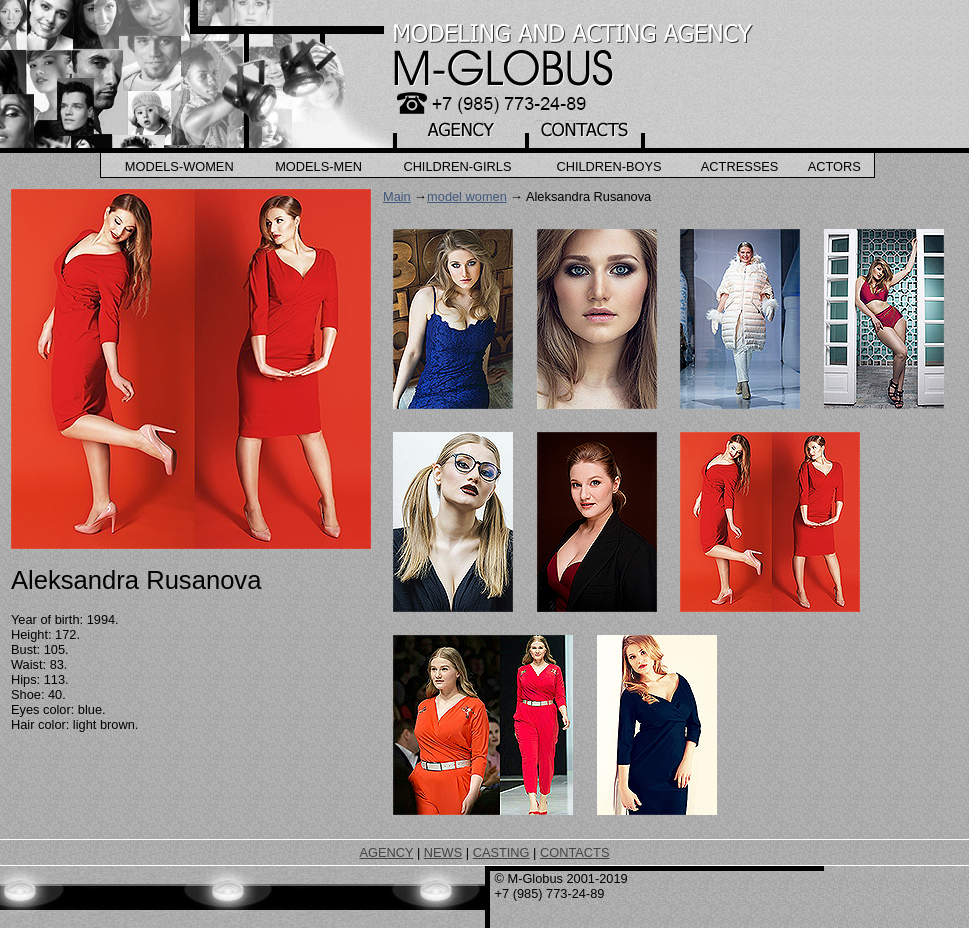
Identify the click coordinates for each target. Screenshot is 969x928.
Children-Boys (608, 166)
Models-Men (318, 166)
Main (397, 196)
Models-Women (179, 166)
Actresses (740, 166)
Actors (834, 166)
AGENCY (387, 852)
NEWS (443, 852)
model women (467, 196)
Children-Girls (457, 166)
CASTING (501, 852)
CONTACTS (574, 852)
